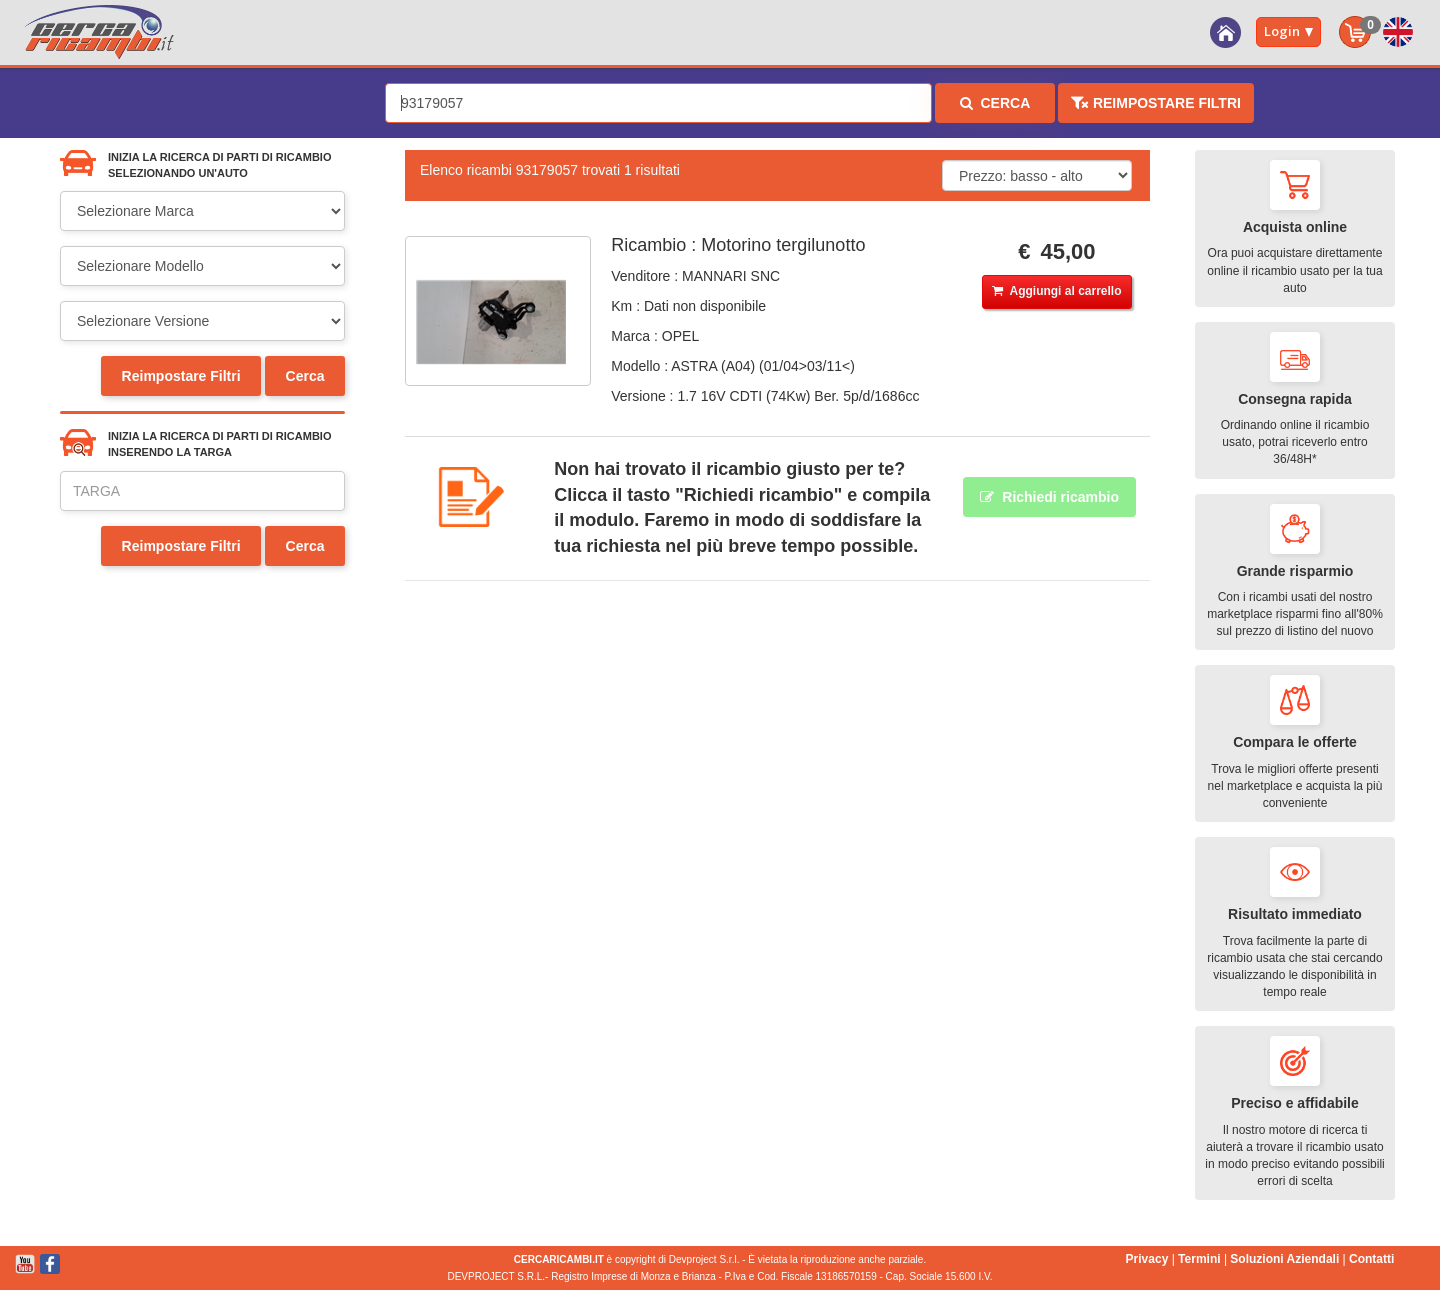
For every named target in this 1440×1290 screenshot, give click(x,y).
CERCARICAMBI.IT (559, 1259)
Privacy (1147, 1259)
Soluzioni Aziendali (1284, 1259)
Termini (1199, 1259)
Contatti (1371, 1259)
